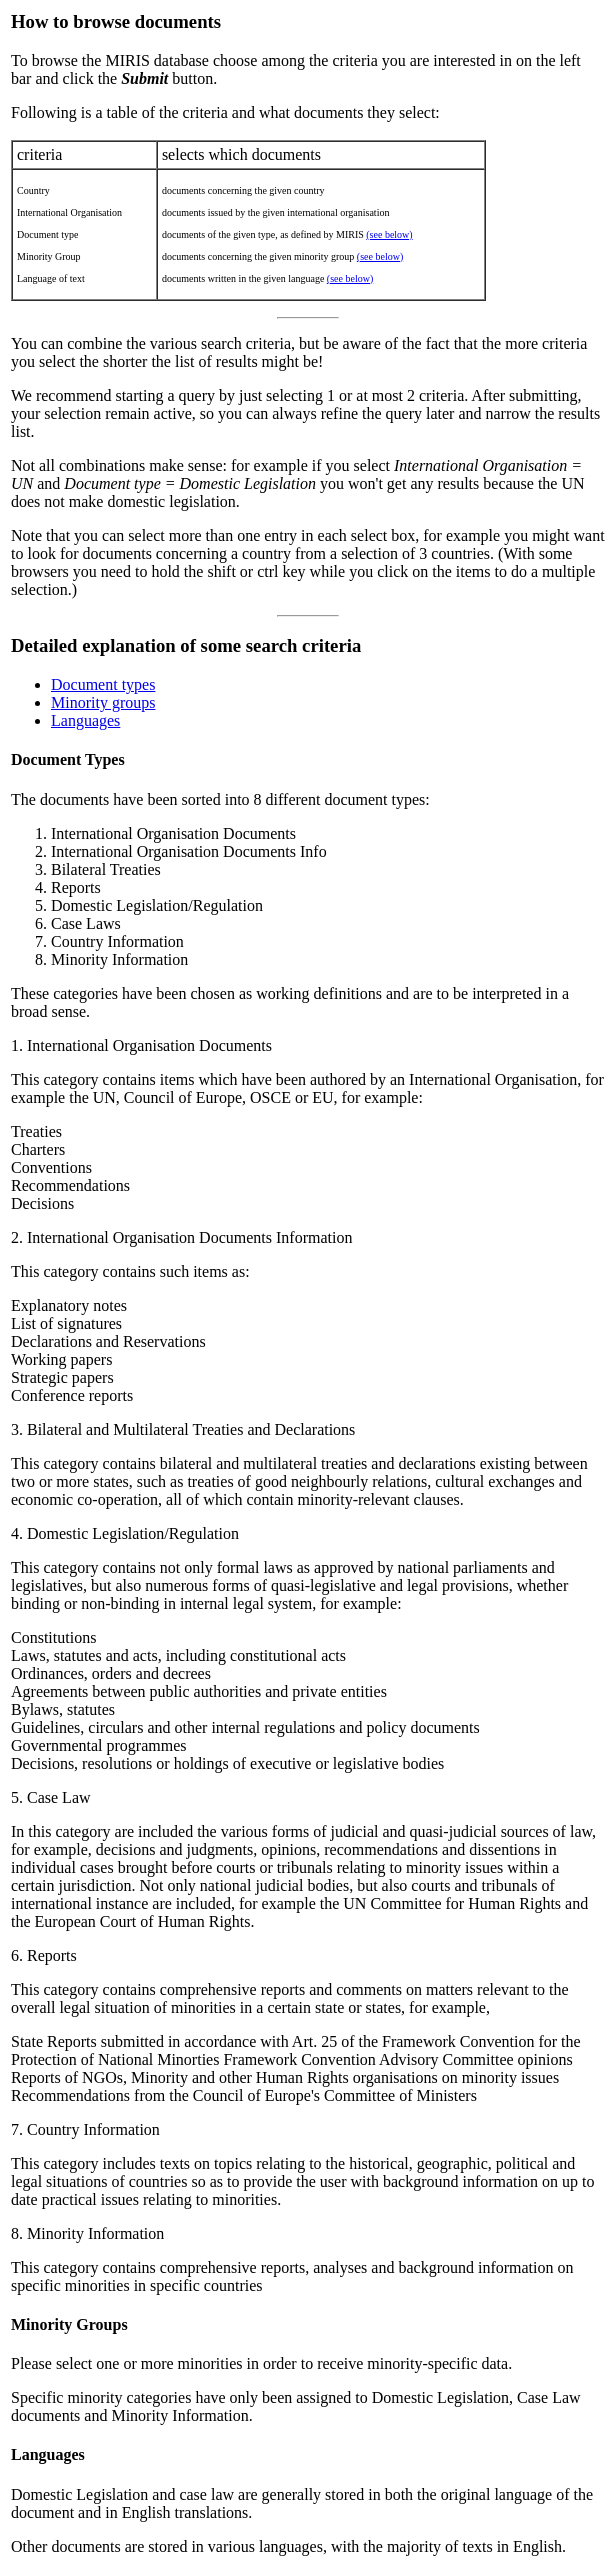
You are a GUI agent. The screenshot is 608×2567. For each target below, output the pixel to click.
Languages (85, 720)
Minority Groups (69, 2324)
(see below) (389, 234)
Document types (103, 684)
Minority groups (103, 702)
